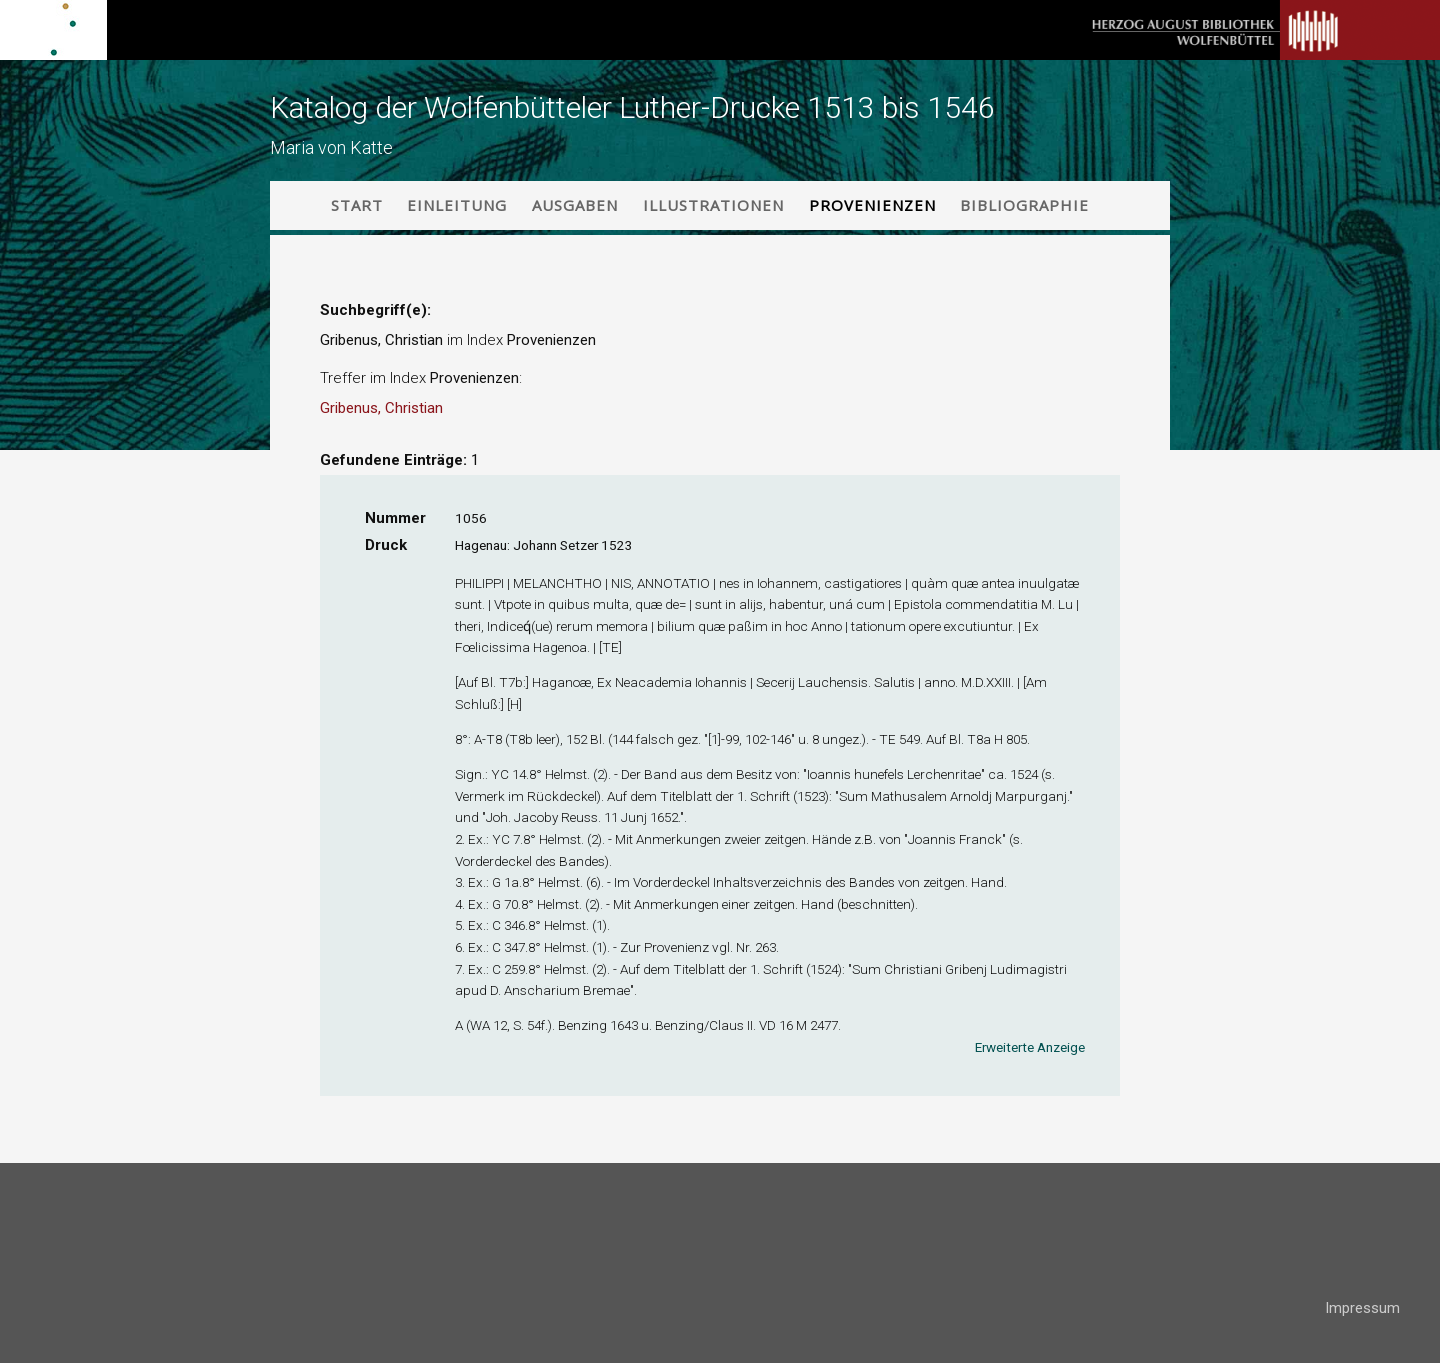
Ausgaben (575, 205)
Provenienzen (872, 205)
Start (357, 205)
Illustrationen (713, 205)
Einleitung (457, 205)
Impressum (1362, 1308)
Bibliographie (1024, 205)
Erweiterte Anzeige (1030, 1047)
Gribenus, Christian (381, 408)
